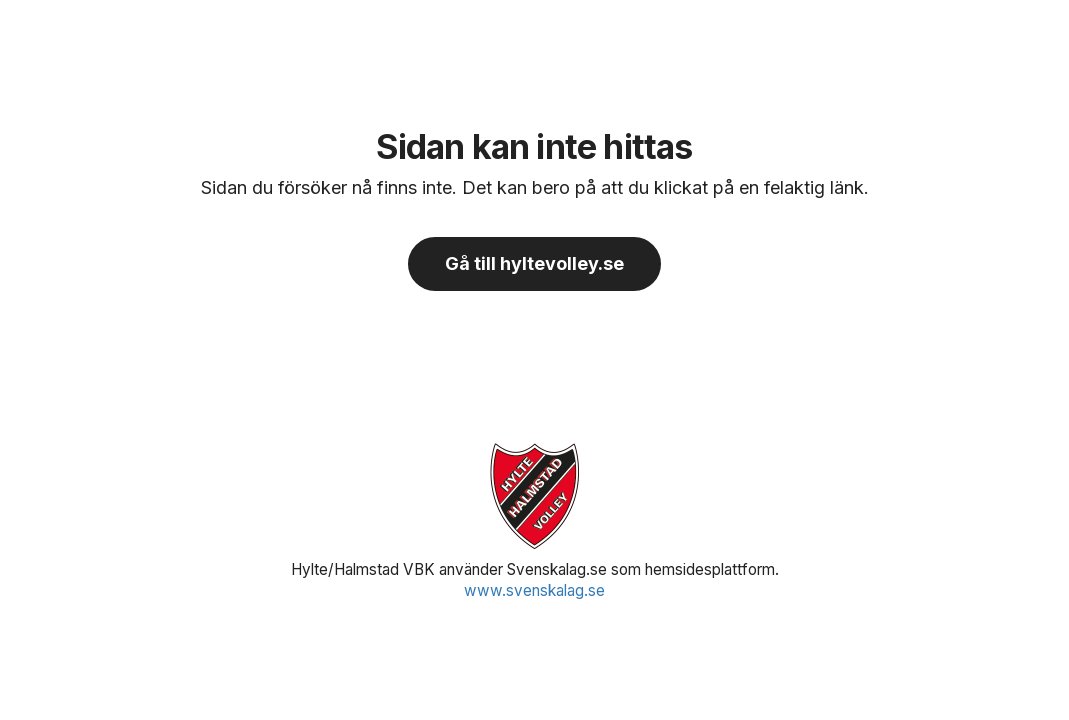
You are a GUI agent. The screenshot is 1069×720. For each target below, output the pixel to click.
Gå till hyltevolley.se (534, 263)
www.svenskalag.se (534, 590)
